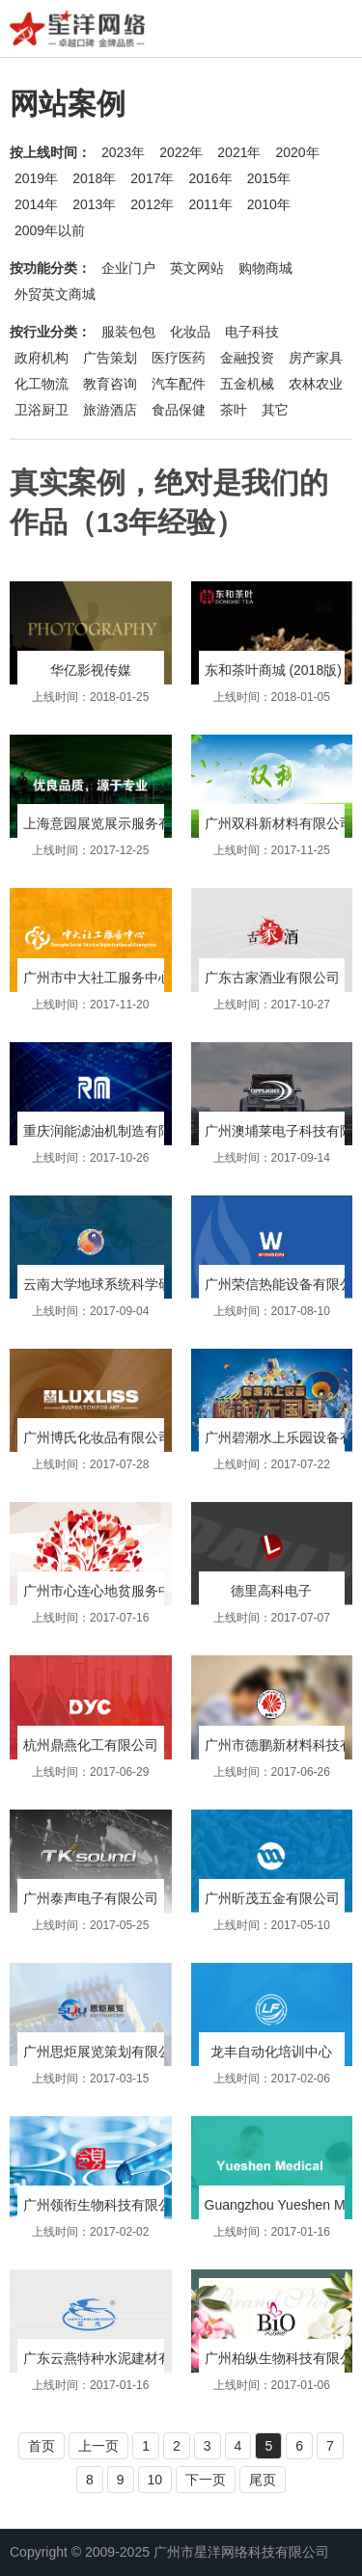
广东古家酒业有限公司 (272, 977)
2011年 (210, 204)
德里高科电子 (271, 1590)
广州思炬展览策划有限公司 (104, 2051)
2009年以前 (49, 230)
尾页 (262, 2479)
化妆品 (190, 331)
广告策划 (110, 357)
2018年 (94, 178)
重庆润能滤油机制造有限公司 (111, 1131)
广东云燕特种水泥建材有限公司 (117, 2358)
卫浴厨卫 (41, 409)
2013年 (94, 204)
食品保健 (179, 409)
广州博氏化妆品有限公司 (97, 1437)
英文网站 (197, 268)
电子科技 (252, 331)
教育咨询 (110, 383)
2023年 (123, 152)
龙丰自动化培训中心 (271, 2051)
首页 (41, 2446)
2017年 (152, 178)
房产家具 (316, 357)
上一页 (98, 2446)
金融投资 (247, 357)
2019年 (36, 178)
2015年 (269, 178)
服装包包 (128, 331)
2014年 (36, 204)
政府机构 (41, 357)
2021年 (239, 152)
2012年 (152, 204)
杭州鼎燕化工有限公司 (90, 1745)
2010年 (269, 204)
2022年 (181, 152)
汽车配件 (179, 383)
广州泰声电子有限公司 (90, 1898)
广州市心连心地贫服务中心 (104, 1590)
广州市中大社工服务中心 (97, 977)
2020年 (297, 152)
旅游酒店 (110, 409)
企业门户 (128, 268)
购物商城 (265, 268)
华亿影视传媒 (90, 670)
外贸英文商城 (55, 294)
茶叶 (233, 409)
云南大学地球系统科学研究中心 (117, 1284)
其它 (275, 409)
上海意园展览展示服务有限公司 (117, 823)
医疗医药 (179, 357)
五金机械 (247, 383)
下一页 (205, 2479)
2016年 (210, 178)
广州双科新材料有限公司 (279, 823)
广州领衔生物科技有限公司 (104, 2205)
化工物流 (41, 383)
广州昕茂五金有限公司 (272, 1898)
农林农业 (316, 383)
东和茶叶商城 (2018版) (273, 670)
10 (155, 2479)
